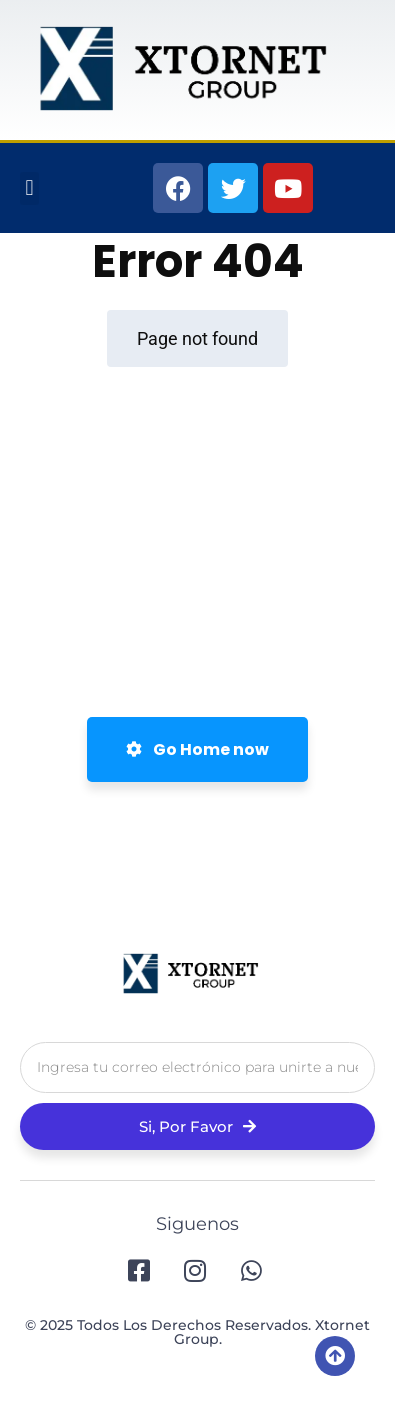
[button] (29, 188)
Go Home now (197, 749)
